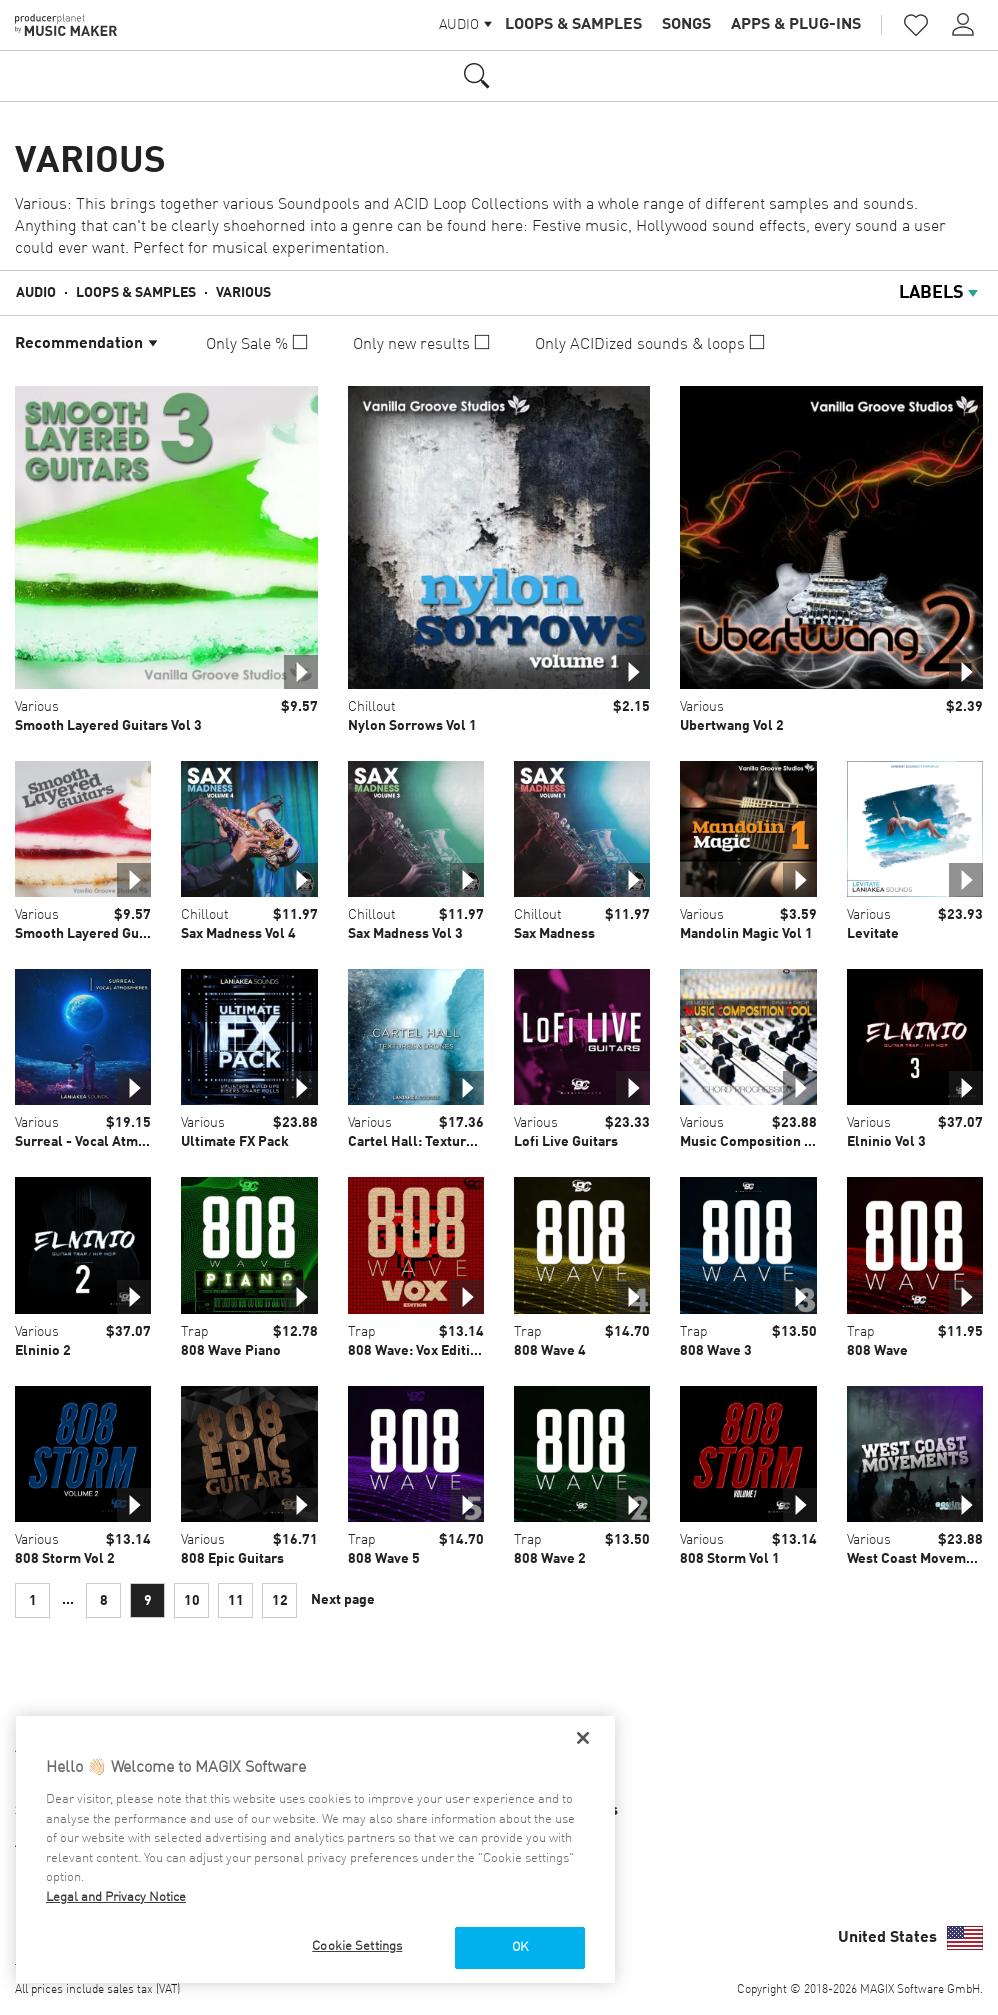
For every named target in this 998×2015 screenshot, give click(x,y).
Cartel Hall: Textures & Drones (445, 1142)
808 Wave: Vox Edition (417, 1351)
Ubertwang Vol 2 (732, 726)
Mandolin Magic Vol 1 (746, 934)
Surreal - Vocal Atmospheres (106, 1142)
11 (236, 1601)
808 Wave (877, 1351)
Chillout (372, 707)
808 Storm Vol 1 (730, 1559)
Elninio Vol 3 (886, 1142)
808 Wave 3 (716, 1351)
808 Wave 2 (550, 1559)
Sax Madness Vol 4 (238, 934)
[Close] (583, 1738)
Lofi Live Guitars (566, 1142)
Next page (343, 1600)
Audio (36, 293)
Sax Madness (554, 934)
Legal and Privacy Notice (116, 1897)
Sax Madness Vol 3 (405, 934)
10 (192, 1601)
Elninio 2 (43, 1351)
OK (520, 1947)
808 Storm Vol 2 (65, 1559)
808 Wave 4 (550, 1351)
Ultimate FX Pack (235, 1142)
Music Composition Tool (756, 1142)
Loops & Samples (573, 25)
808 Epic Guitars (232, 1559)
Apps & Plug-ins (796, 25)
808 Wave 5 (384, 1559)
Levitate (873, 934)
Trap (195, 1332)
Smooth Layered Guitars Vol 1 (108, 934)
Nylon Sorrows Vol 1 (412, 726)
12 (280, 1601)
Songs (686, 25)
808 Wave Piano (231, 1351)
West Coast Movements (920, 1559)
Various (243, 293)
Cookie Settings (357, 1946)
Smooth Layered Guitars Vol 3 (108, 726)
